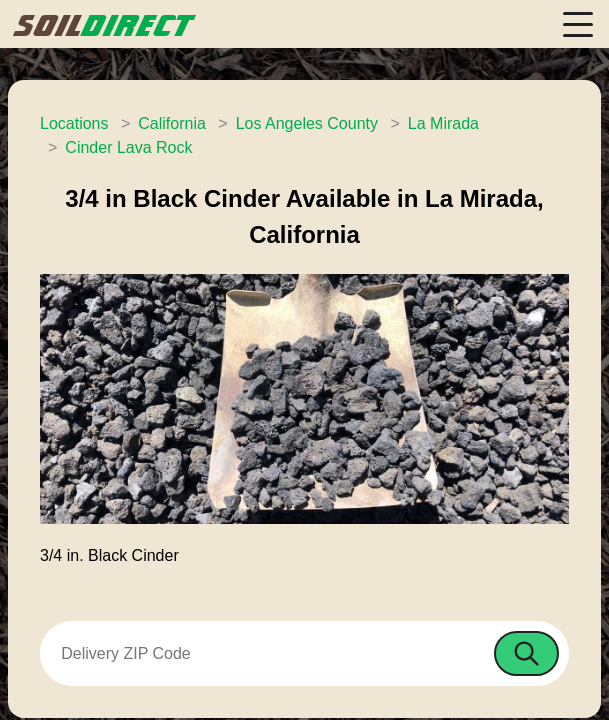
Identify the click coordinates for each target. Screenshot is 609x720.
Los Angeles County (307, 123)
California (172, 123)
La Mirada (443, 123)
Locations (74, 123)
